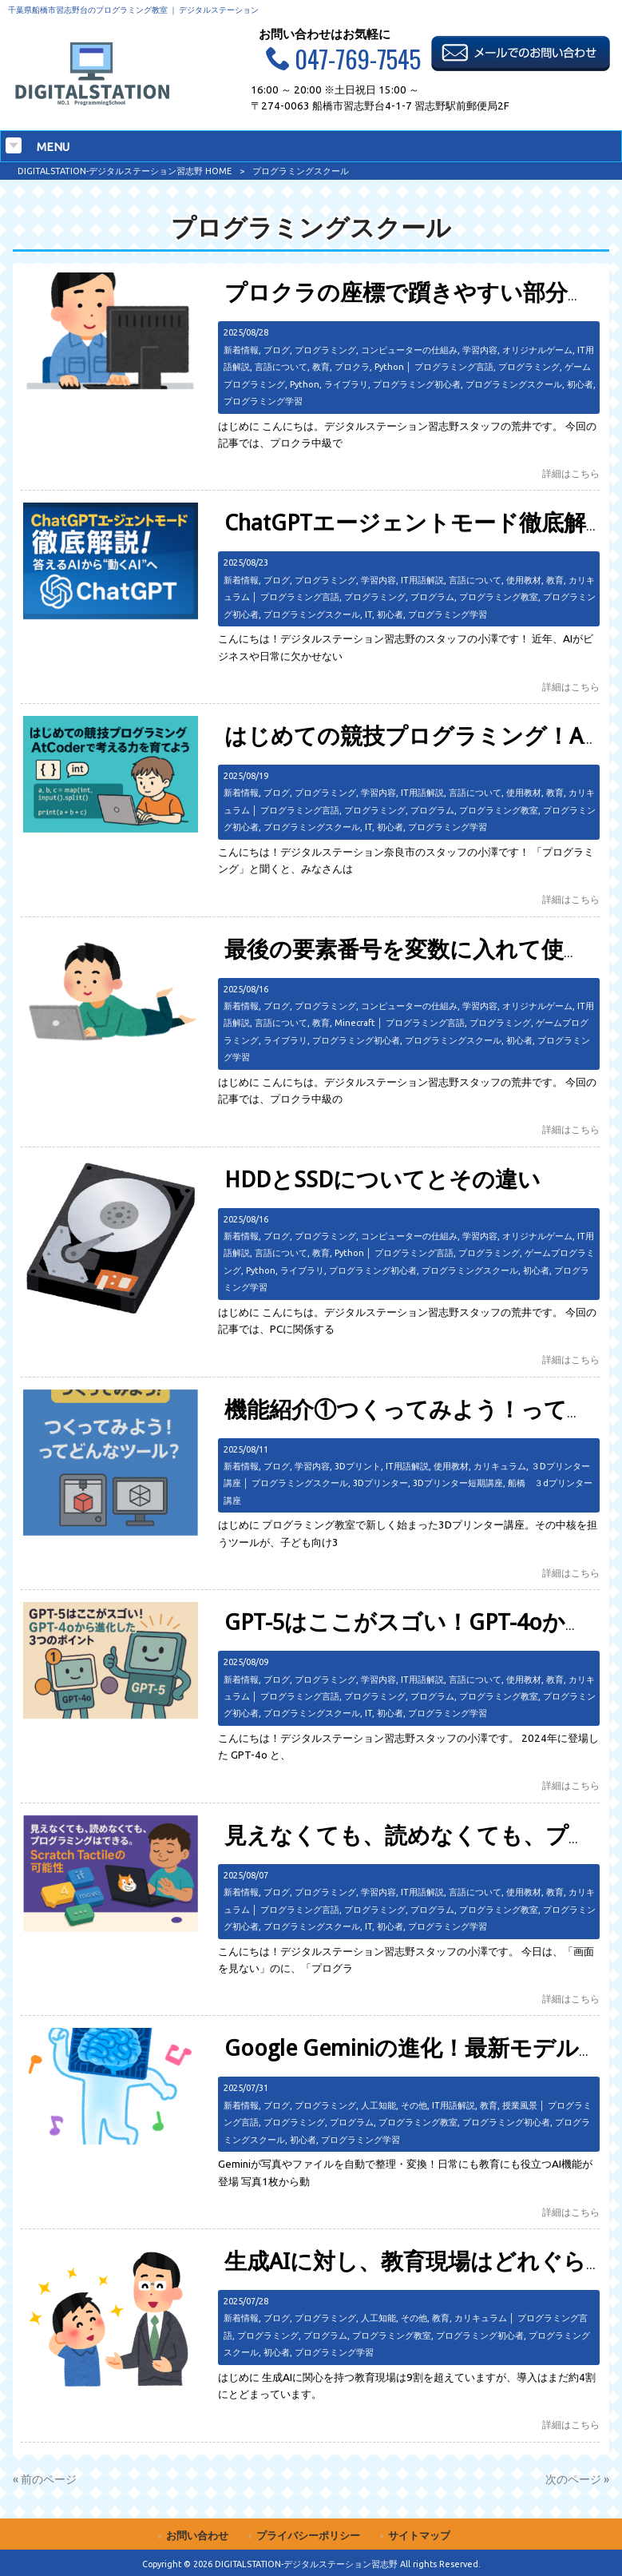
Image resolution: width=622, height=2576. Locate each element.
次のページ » (577, 2479)
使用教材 (523, 580)
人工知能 (378, 2105)
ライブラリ (346, 384)
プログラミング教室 (498, 597)
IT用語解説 (422, 580)
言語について (281, 367)
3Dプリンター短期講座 (458, 1483)
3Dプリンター (380, 1483)
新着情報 (241, 350)
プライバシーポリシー (308, 2536)
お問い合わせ (197, 2536)
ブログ (276, 350)
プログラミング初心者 (417, 384)
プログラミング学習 (263, 401)
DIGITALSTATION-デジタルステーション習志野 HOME (125, 171)
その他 (414, 2105)
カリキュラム (499, 1466)
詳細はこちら (571, 473)
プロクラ (352, 367)
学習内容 (479, 350)
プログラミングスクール (514, 384)
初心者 (580, 384)
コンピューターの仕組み (409, 350)
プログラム (432, 597)
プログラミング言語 (453, 367)
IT (368, 614)
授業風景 (519, 2105)
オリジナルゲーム (537, 350)
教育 (321, 367)
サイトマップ (419, 2536)
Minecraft (355, 1023)
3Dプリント (358, 1466)
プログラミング (325, 350)
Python (389, 367)
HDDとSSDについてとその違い (382, 1180)
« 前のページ (45, 2479)
